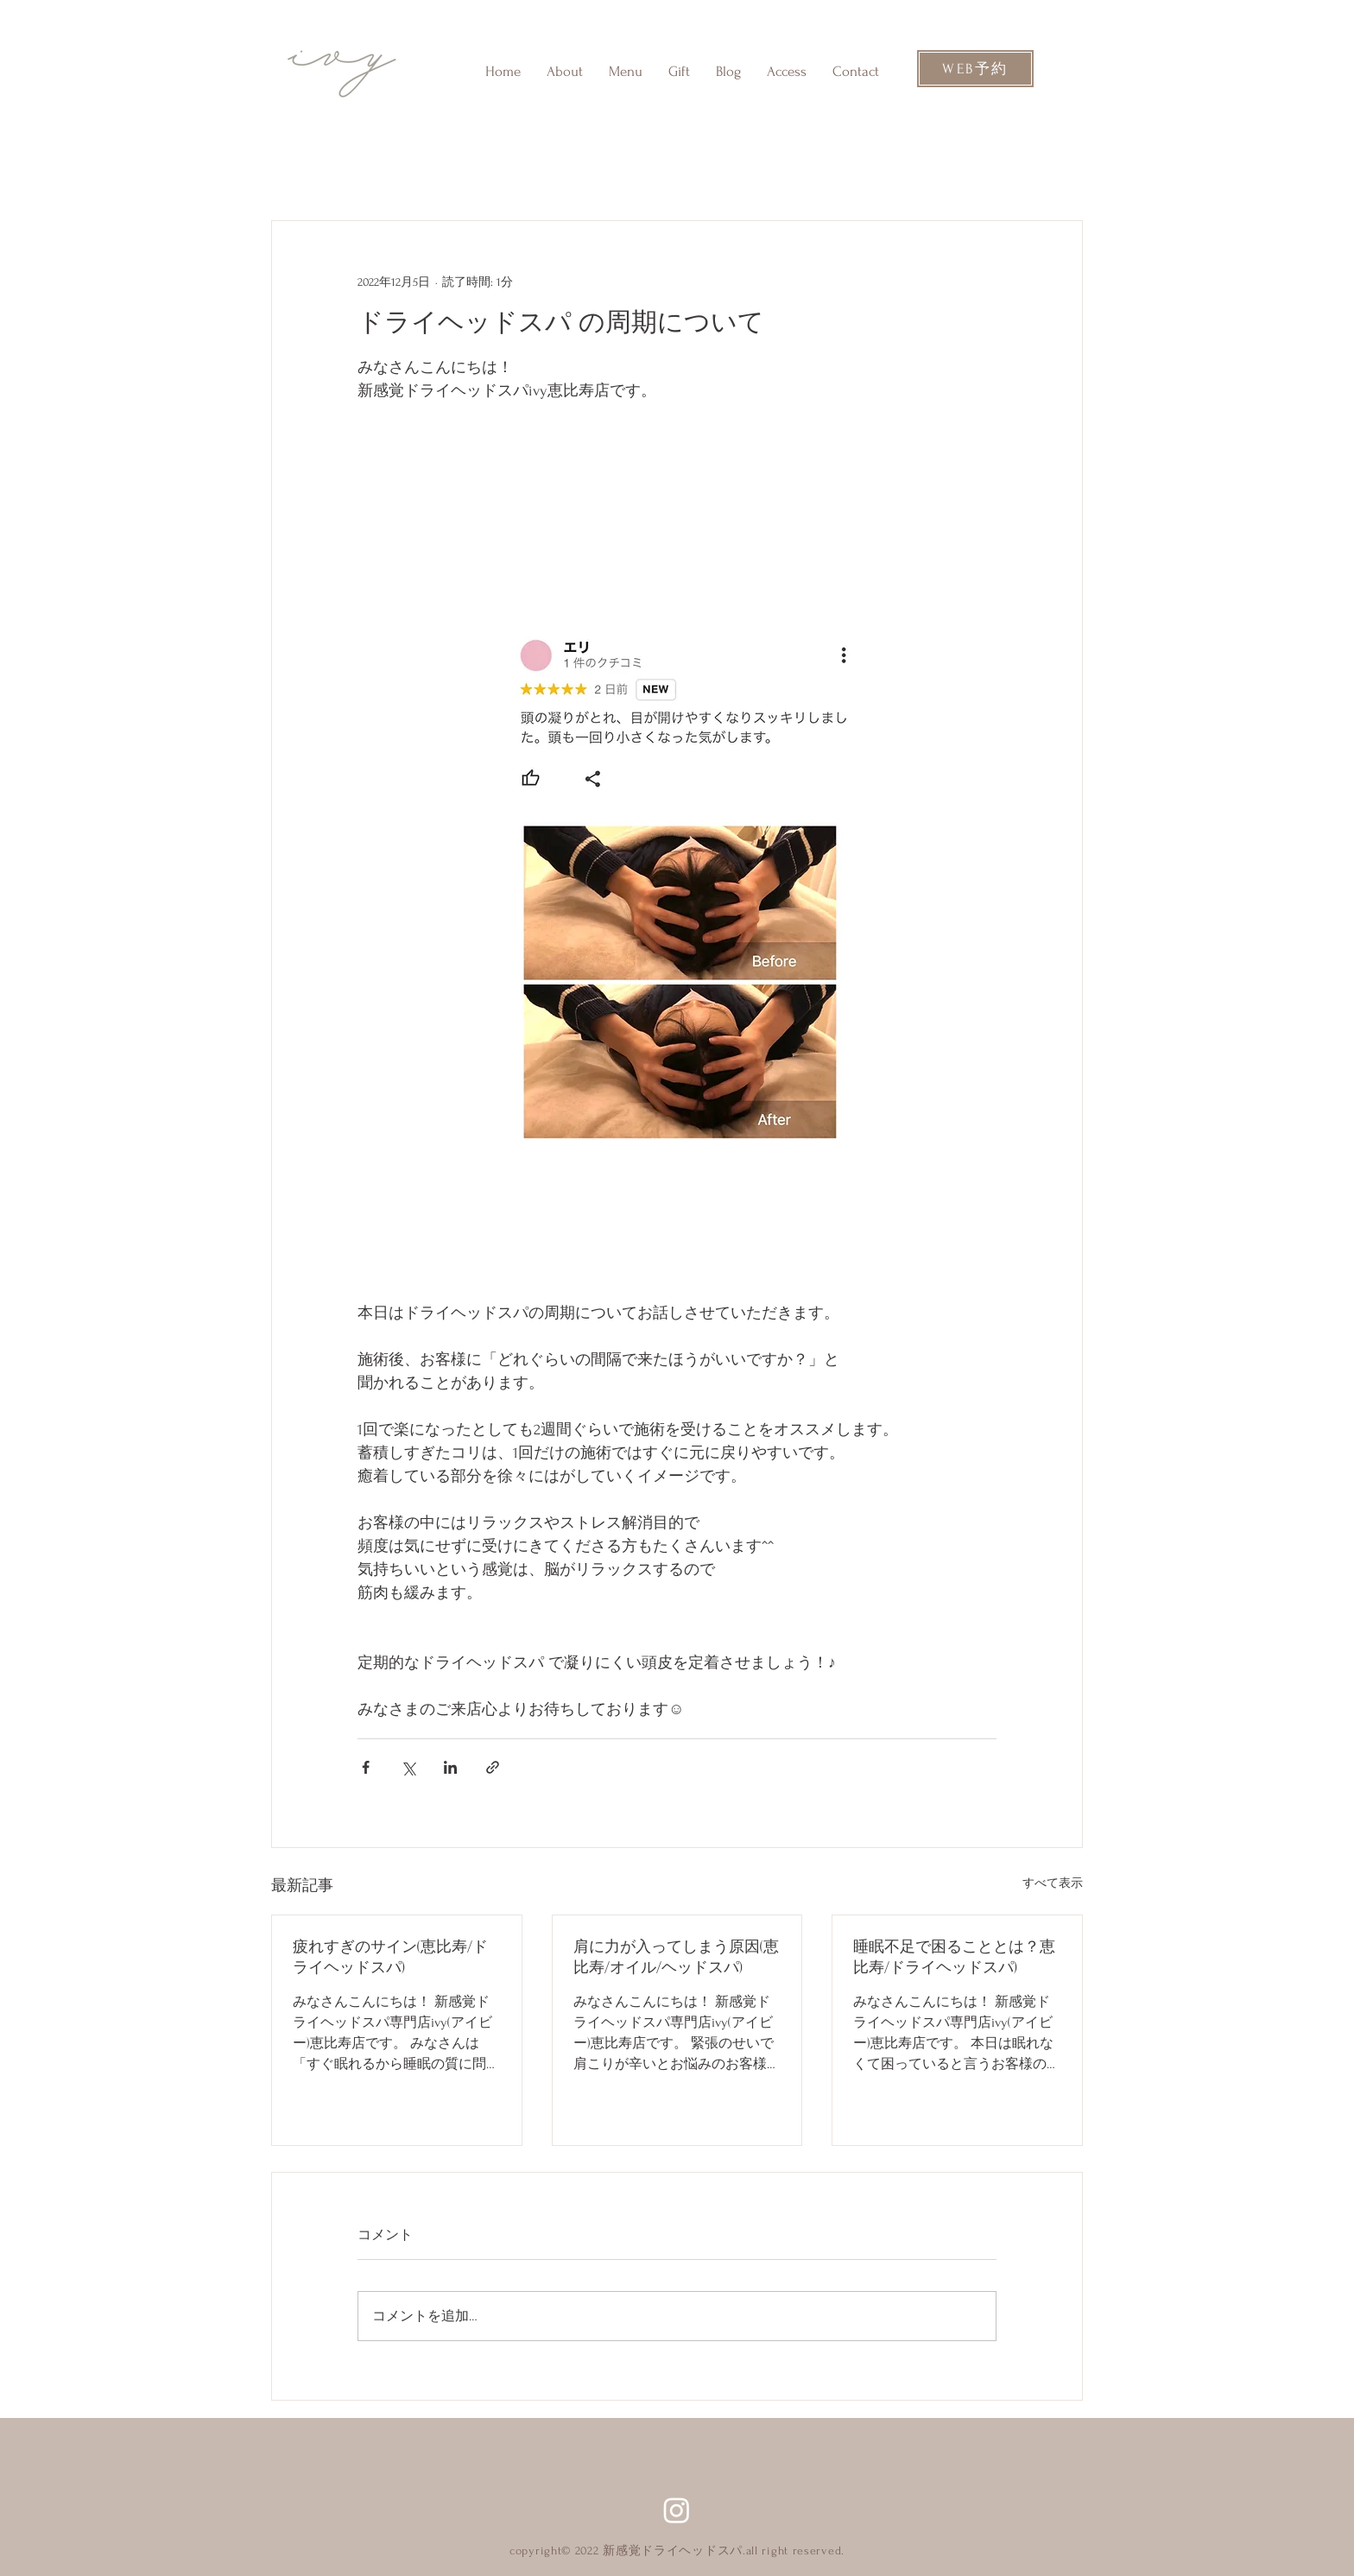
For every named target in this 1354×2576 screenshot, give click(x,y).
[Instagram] (676, 2510)
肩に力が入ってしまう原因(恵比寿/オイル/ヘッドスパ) (676, 1957)
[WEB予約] (975, 68)
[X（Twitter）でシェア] (408, 1767)
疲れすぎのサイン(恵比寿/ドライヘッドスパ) (390, 1957)
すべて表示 (1052, 1883)
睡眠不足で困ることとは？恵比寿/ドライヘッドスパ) (954, 1957)
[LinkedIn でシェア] (450, 1767)
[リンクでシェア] (492, 1767)
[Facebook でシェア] (365, 1767)
